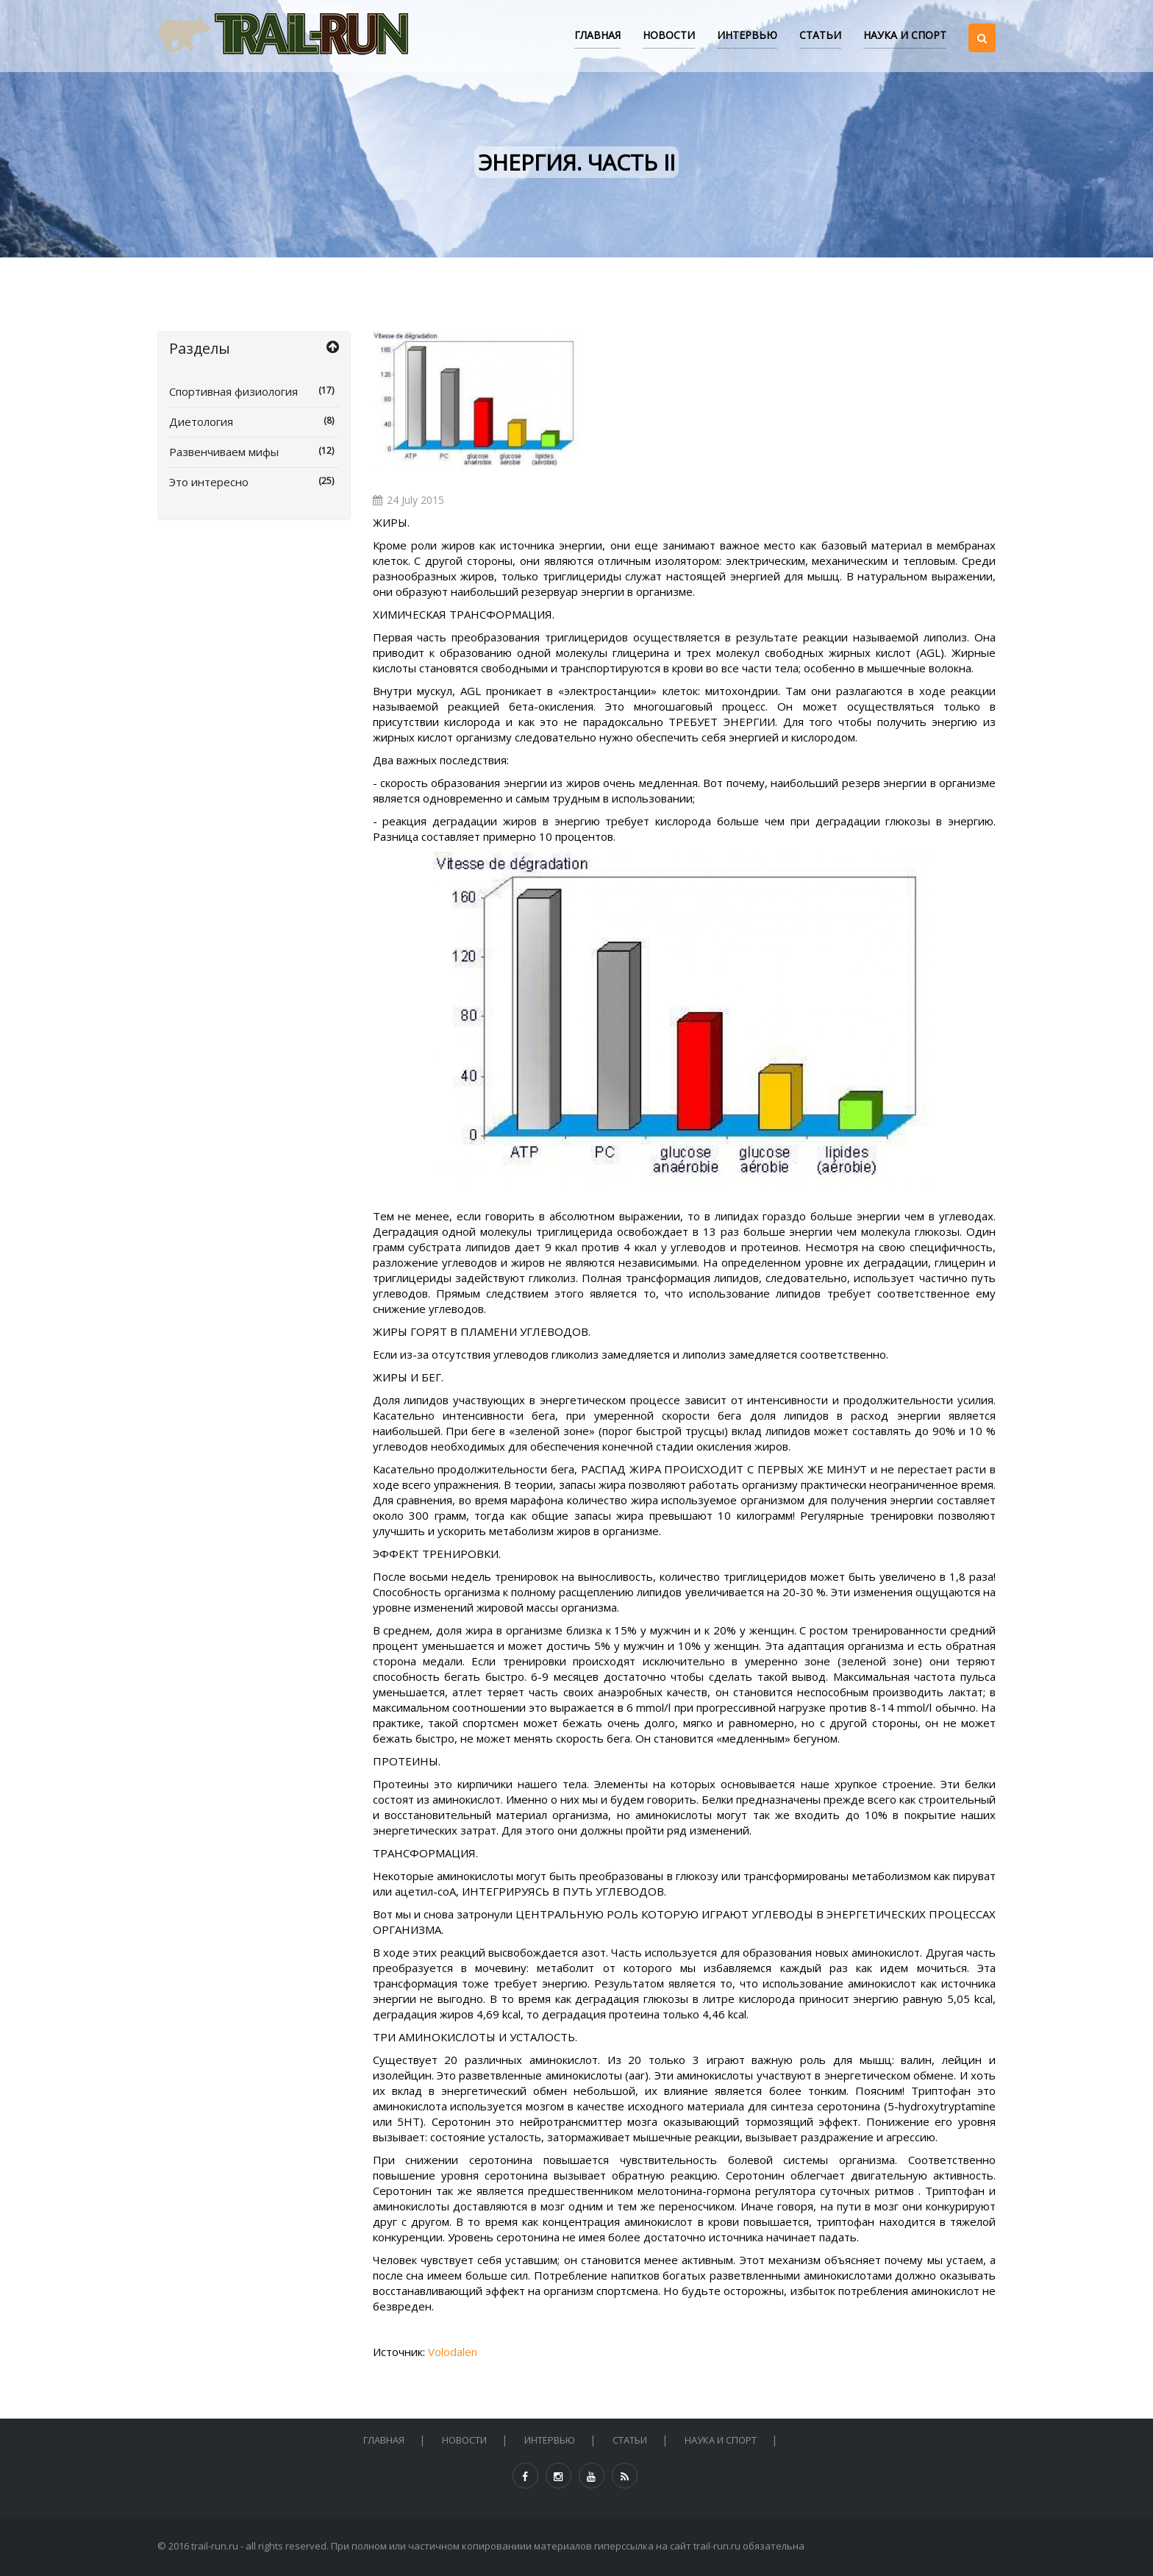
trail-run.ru (214, 2545)
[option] (477, 400)
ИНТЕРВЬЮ (747, 35)
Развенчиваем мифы (254, 451)
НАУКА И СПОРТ (904, 35)
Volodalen (452, 2351)
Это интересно (254, 481)
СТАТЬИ (820, 35)
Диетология (254, 421)
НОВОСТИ (669, 35)
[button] (982, 25)
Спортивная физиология (254, 391)
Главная (597, 35)
